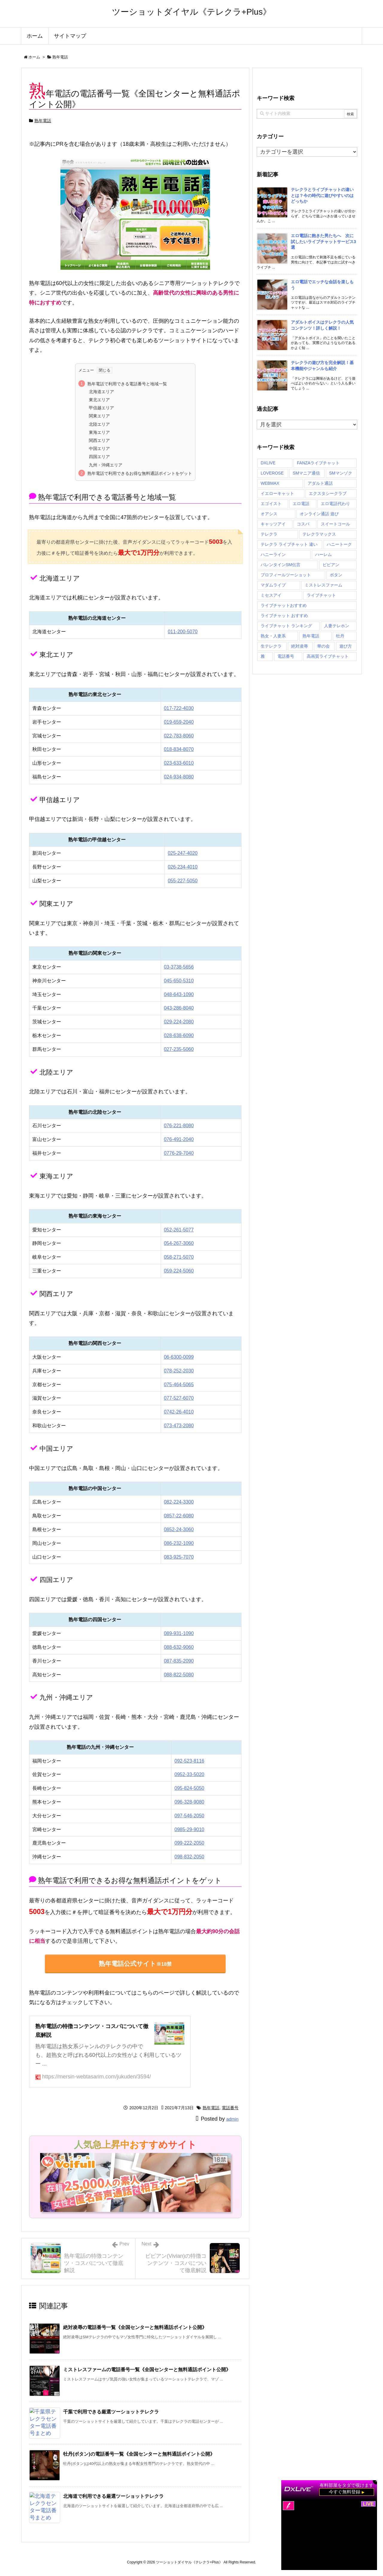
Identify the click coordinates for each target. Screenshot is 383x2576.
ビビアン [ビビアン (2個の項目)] (331, 564)
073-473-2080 (179, 1425)
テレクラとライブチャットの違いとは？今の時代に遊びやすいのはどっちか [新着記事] (322, 195)
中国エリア (99, 448)
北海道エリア (101, 391)
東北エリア (99, 399)
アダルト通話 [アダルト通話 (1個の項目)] (320, 483)
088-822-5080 (179, 1674)
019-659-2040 (179, 722)
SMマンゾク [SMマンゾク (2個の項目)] (340, 473)
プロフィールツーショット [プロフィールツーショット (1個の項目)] (286, 574)
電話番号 (230, 2107)
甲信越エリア (101, 407)
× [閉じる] (376, 2480)
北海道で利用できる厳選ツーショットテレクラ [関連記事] (113, 2496)
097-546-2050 (189, 1815)
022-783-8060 (179, 735)
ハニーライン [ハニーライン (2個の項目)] (273, 554)
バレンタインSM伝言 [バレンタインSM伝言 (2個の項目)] (280, 564)
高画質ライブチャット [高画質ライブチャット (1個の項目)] (328, 656)
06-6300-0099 (179, 1357)
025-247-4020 (183, 853)
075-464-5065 (179, 1384)
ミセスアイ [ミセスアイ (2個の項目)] (271, 595)
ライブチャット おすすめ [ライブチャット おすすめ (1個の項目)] (284, 615)
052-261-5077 (179, 1229)
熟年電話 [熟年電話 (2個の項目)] (311, 636)
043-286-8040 (179, 1007)
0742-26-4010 (179, 1411)
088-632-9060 (179, 1647)
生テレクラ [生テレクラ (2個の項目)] (271, 646)
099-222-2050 (189, 1842)
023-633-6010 (179, 763)
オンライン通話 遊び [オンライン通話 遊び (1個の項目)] (319, 513)
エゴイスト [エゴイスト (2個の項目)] (271, 503)
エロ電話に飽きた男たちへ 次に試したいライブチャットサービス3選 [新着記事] (323, 241)
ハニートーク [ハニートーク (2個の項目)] (339, 544)
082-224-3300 (179, 1501)
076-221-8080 (179, 1125)
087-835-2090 (179, 1660)
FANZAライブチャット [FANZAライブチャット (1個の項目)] (318, 462)
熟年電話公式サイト (135, 1963)
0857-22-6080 (179, 1515)
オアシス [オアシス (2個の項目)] (269, 513)
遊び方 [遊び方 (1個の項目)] (345, 646)
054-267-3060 (179, 1243)
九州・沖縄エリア (105, 465)
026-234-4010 (183, 866)
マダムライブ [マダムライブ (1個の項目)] (273, 585)
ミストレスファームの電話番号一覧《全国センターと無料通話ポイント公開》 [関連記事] (147, 2369)
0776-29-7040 (179, 1153)
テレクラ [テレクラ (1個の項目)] (269, 534)
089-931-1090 (179, 1633)
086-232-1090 (179, 1543)
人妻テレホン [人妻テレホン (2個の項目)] (336, 625)
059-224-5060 (179, 1270)
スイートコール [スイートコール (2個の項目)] (335, 524)
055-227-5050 (183, 880)
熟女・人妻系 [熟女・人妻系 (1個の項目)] (273, 636)
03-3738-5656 (179, 966)
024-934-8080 (179, 776)
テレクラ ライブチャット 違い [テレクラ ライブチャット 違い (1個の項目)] (289, 544)
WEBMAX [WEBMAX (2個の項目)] (270, 483)
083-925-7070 (179, 1557)
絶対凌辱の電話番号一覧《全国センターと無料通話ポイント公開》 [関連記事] (135, 2327)
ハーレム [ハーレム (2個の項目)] (323, 554)
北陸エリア (99, 424)
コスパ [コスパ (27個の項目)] (303, 524)
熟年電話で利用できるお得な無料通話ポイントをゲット (139, 473)
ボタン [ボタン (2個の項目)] (336, 574)
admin (232, 2119)
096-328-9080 (189, 1801)
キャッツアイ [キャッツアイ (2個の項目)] (273, 524)
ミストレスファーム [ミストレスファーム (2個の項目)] (323, 585)
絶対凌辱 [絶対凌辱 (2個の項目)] (299, 646)
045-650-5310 (179, 980)
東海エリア (99, 432)
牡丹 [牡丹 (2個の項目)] (340, 636)
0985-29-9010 (189, 1829)
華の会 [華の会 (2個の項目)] (323, 646)
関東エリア (99, 415)
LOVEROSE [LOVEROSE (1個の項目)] (272, 473)
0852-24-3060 (179, 1529)
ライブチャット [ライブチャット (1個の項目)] (321, 595)
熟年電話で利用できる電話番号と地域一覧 (127, 383)
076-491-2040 (179, 1139)
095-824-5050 (189, 1788)
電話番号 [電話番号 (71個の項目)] (285, 656)
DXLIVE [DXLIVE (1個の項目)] (268, 462)
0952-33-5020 (189, 1774)
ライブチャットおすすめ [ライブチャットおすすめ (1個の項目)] (284, 605)
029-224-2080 (179, 1021)
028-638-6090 (179, 1035)
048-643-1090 (179, 994)
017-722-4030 (179, 708)
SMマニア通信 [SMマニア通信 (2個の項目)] (306, 473)
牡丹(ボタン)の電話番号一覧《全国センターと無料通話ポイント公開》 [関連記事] (139, 2454)
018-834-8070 (179, 749)
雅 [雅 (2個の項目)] (263, 656)
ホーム (34, 57)
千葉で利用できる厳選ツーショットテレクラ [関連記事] (111, 2411)
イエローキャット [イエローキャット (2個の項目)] (277, 493)
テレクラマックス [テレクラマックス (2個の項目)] (319, 534)
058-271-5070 (179, 1257)
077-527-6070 (179, 1398)
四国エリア (99, 456)
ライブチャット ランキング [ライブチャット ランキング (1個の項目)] (286, 625)
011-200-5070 (183, 631)
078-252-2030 (179, 1370)
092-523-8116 (189, 1760)
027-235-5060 (179, 1049)
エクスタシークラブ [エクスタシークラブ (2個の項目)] (327, 493)
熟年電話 (60, 57)
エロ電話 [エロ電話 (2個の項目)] (301, 503)
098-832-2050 (189, 1856)
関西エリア (99, 440)
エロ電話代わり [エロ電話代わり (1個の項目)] (335, 503)
